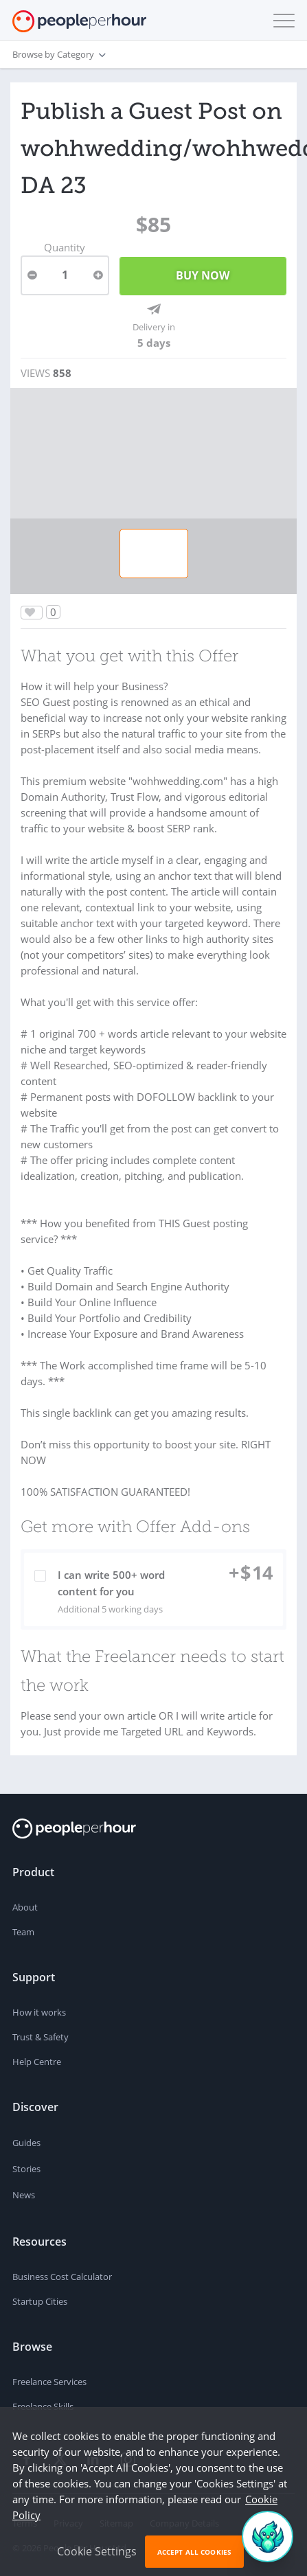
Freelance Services (49, 2381)
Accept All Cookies (194, 2552)
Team (23, 1932)
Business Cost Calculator (62, 2276)
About (25, 1907)
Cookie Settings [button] (97, 2551)
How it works (39, 2012)
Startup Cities (39, 2301)
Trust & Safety (40, 2037)
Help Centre (36, 2061)
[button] (281, 20)
